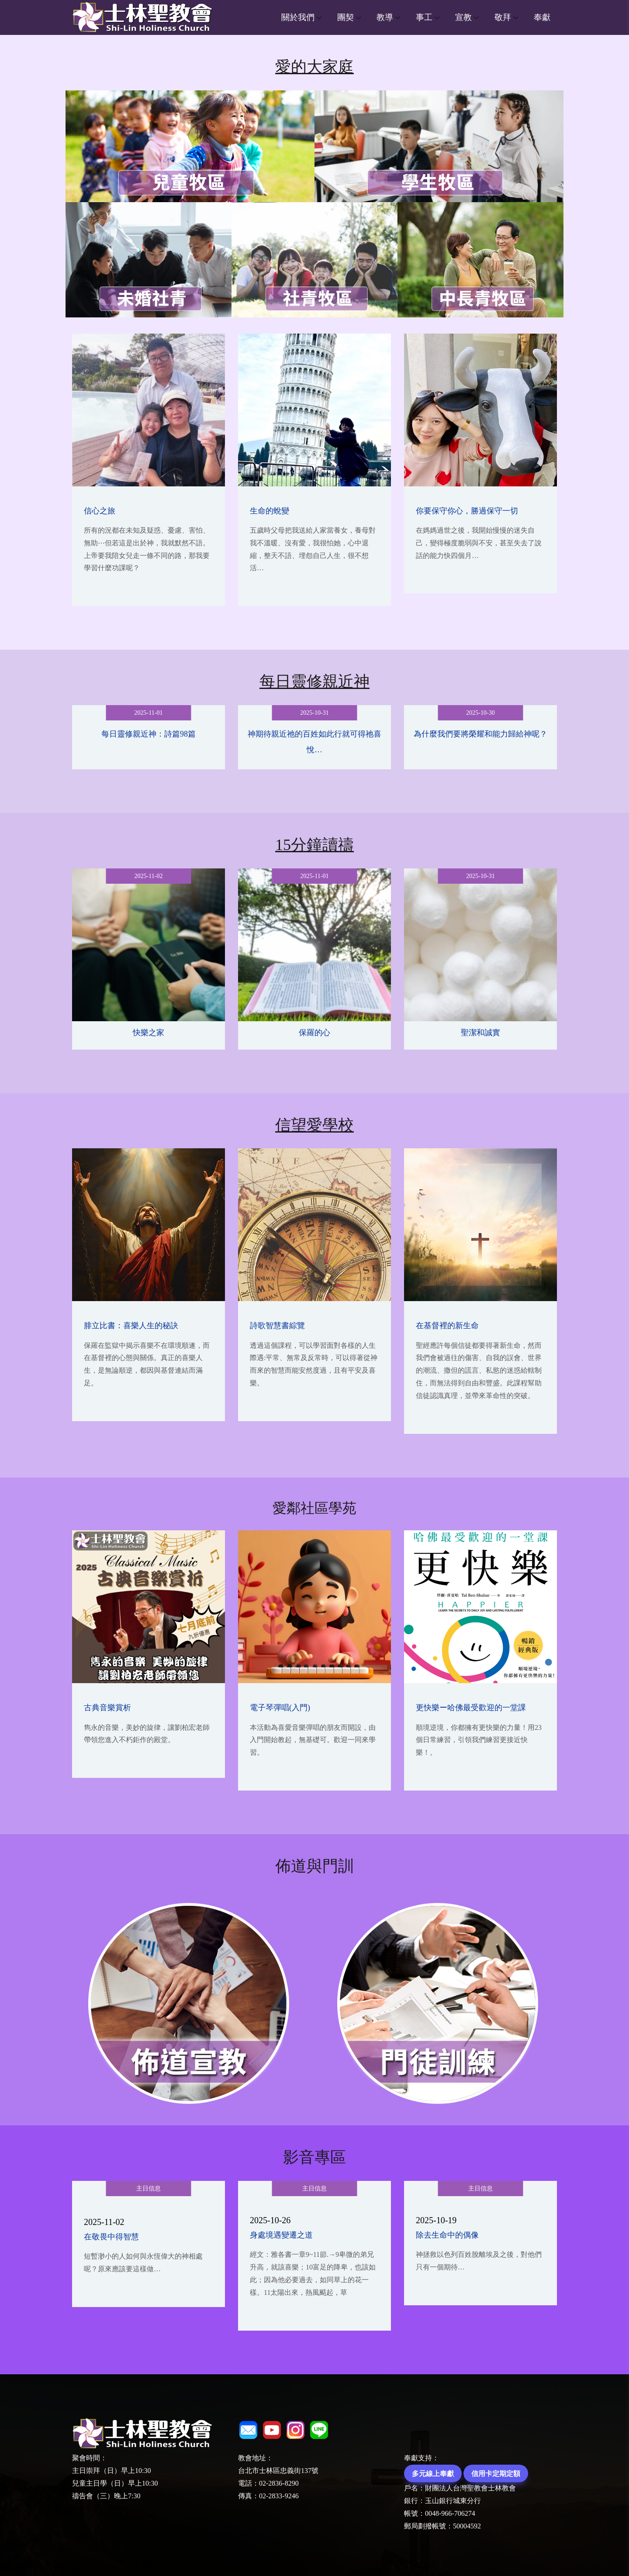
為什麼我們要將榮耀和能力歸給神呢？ (480, 734)
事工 (424, 17)
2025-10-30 (480, 712)
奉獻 (542, 17)
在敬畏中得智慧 (111, 2236)
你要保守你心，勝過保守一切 (467, 510)
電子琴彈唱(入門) (280, 1707)
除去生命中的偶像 (447, 2235)
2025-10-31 (314, 712)
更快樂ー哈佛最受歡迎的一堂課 (471, 1707)
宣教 (463, 17)
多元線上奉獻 (433, 2473)
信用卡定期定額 (495, 2473)
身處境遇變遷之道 (281, 2235)
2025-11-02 (149, 876)
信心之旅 (99, 510)
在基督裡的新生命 (447, 1325)
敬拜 (502, 17)
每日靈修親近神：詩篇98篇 (148, 734)
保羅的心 (314, 1032)
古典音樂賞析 (107, 1707)
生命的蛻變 (269, 510)
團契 (345, 17)
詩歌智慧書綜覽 (277, 1325)
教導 (385, 17)
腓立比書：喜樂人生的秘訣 (131, 1325)
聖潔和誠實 (480, 1032)
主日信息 (148, 2188)
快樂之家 (148, 1032)
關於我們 (297, 17)
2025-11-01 (149, 712)
